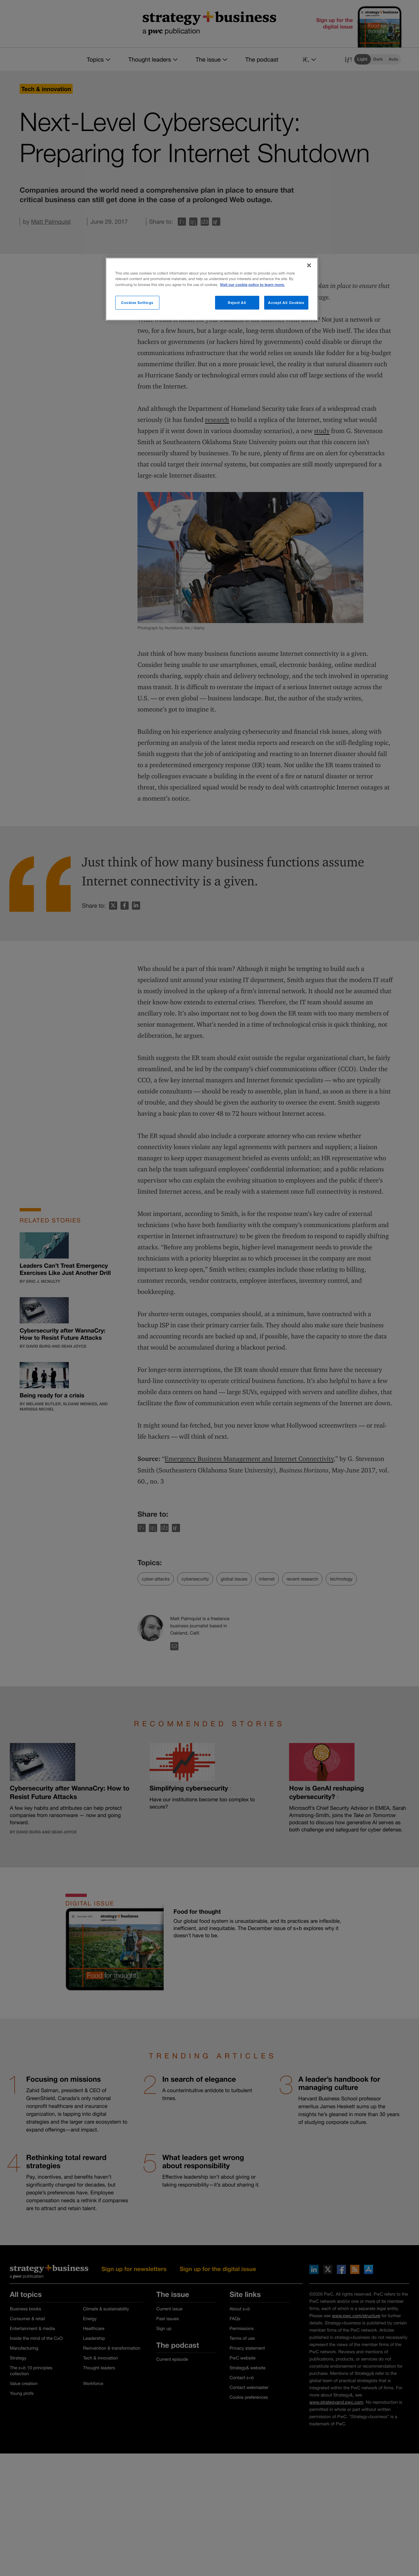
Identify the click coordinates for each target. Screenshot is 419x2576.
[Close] (309, 265)
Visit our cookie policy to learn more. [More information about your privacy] (252, 285)
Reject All (237, 302)
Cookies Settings (137, 302)
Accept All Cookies (286, 302)
